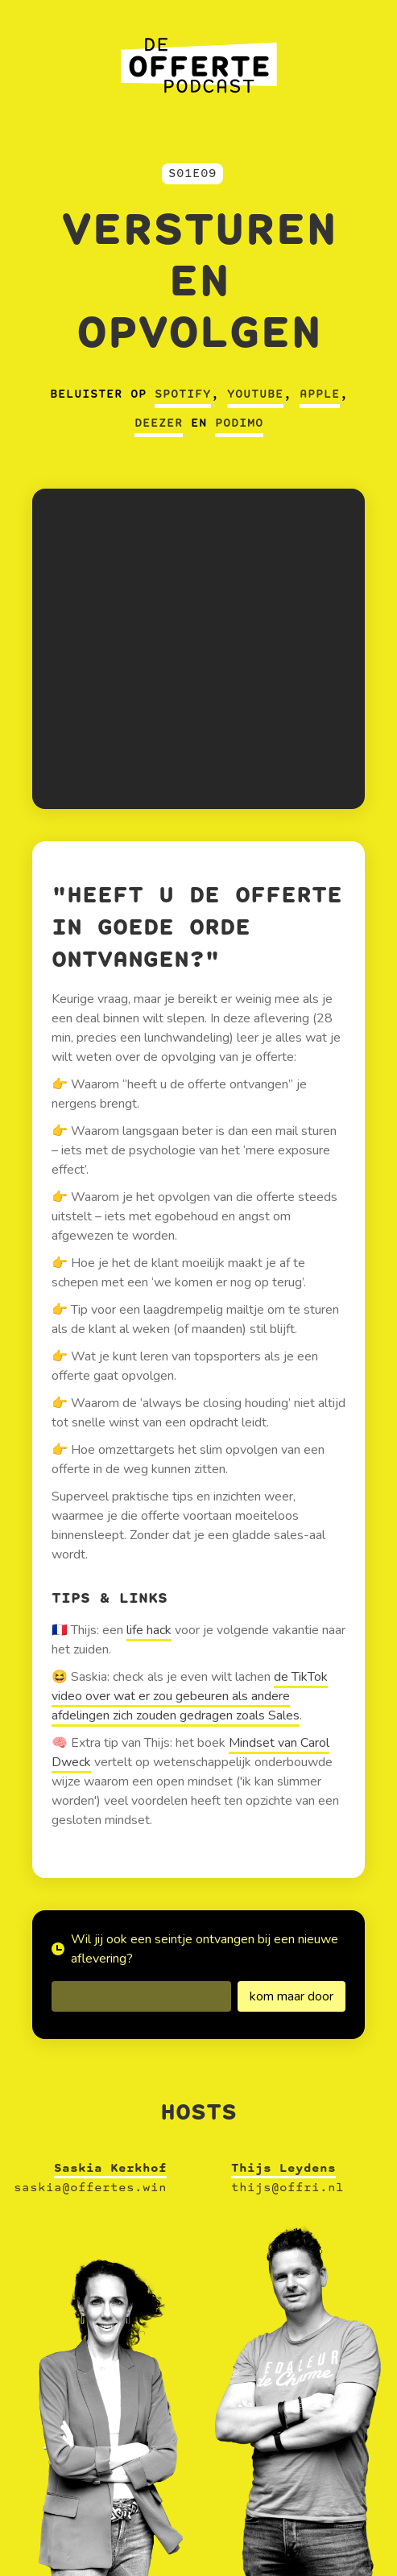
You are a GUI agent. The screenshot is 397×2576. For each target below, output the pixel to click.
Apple (320, 394)
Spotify (183, 394)
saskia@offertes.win (90, 2188)
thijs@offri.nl (287, 2188)
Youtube (255, 394)
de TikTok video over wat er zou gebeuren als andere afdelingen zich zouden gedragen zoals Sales (190, 1696)
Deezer (158, 423)
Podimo (239, 423)
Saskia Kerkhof (110, 2168)
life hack (149, 1630)
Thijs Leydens (283, 2168)
